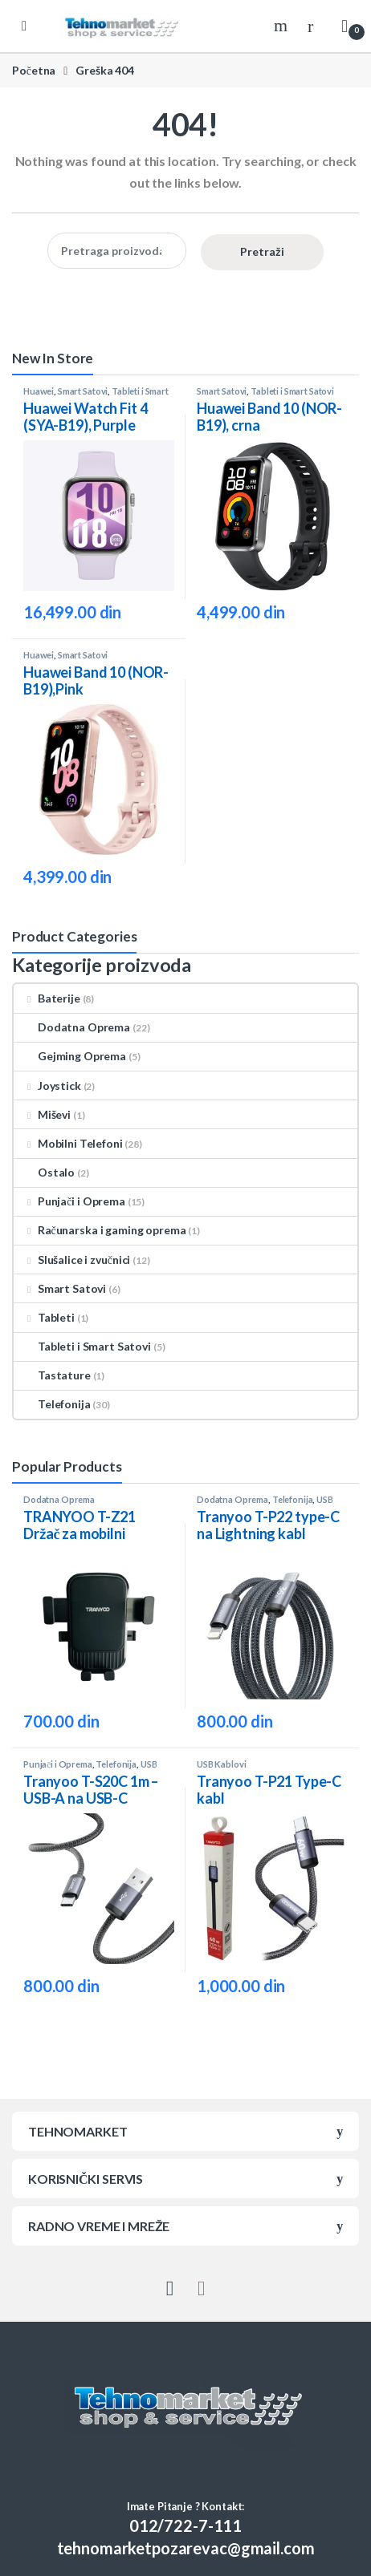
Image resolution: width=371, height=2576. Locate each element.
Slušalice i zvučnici (72, 1259)
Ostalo (44, 1172)
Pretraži (262, 251)
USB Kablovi (221, 1764)
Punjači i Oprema (69, 1201)
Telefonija (52, 1404)
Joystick (47, 1085)
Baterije (47, 998)
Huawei (38, 391)
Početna (33, 70)
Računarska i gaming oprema (100, 1230)
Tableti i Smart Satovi (292, 391)
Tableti (44, 1317)
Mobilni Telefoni (68, 1143)
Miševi (42, 1114)
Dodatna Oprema (72, 1027)
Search (283, 25)
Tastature (52, 1375)
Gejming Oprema (70, 1056)
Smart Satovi (83, 391)
